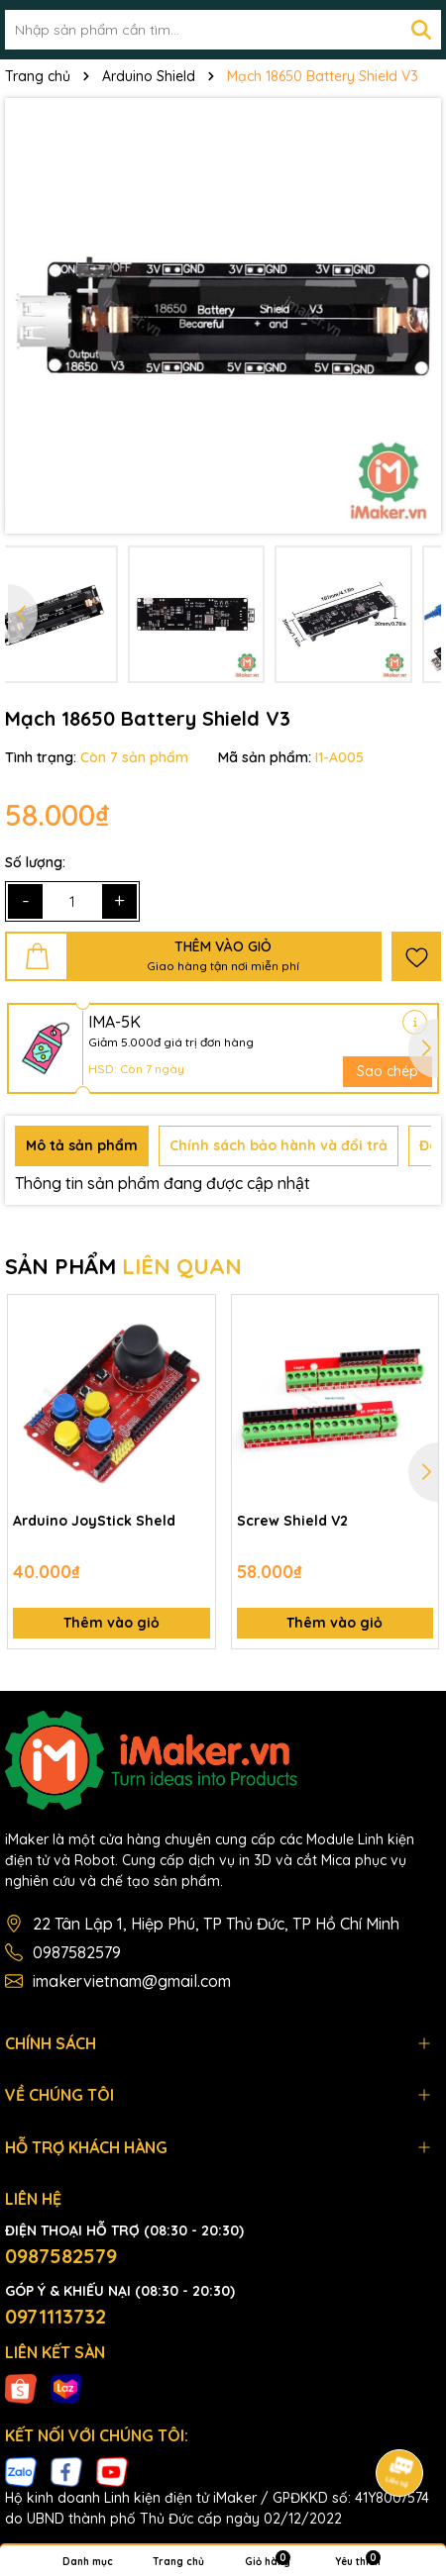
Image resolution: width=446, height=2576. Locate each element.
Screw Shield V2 (292, 1521)
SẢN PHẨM (123, 1266)
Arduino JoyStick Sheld (94, 1521)
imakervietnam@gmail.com (132, 1981)
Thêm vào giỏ (111, 1623)
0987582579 (77, 1952)
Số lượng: (35, 862)
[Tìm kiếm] (421, 30)
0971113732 (55, 2316)
